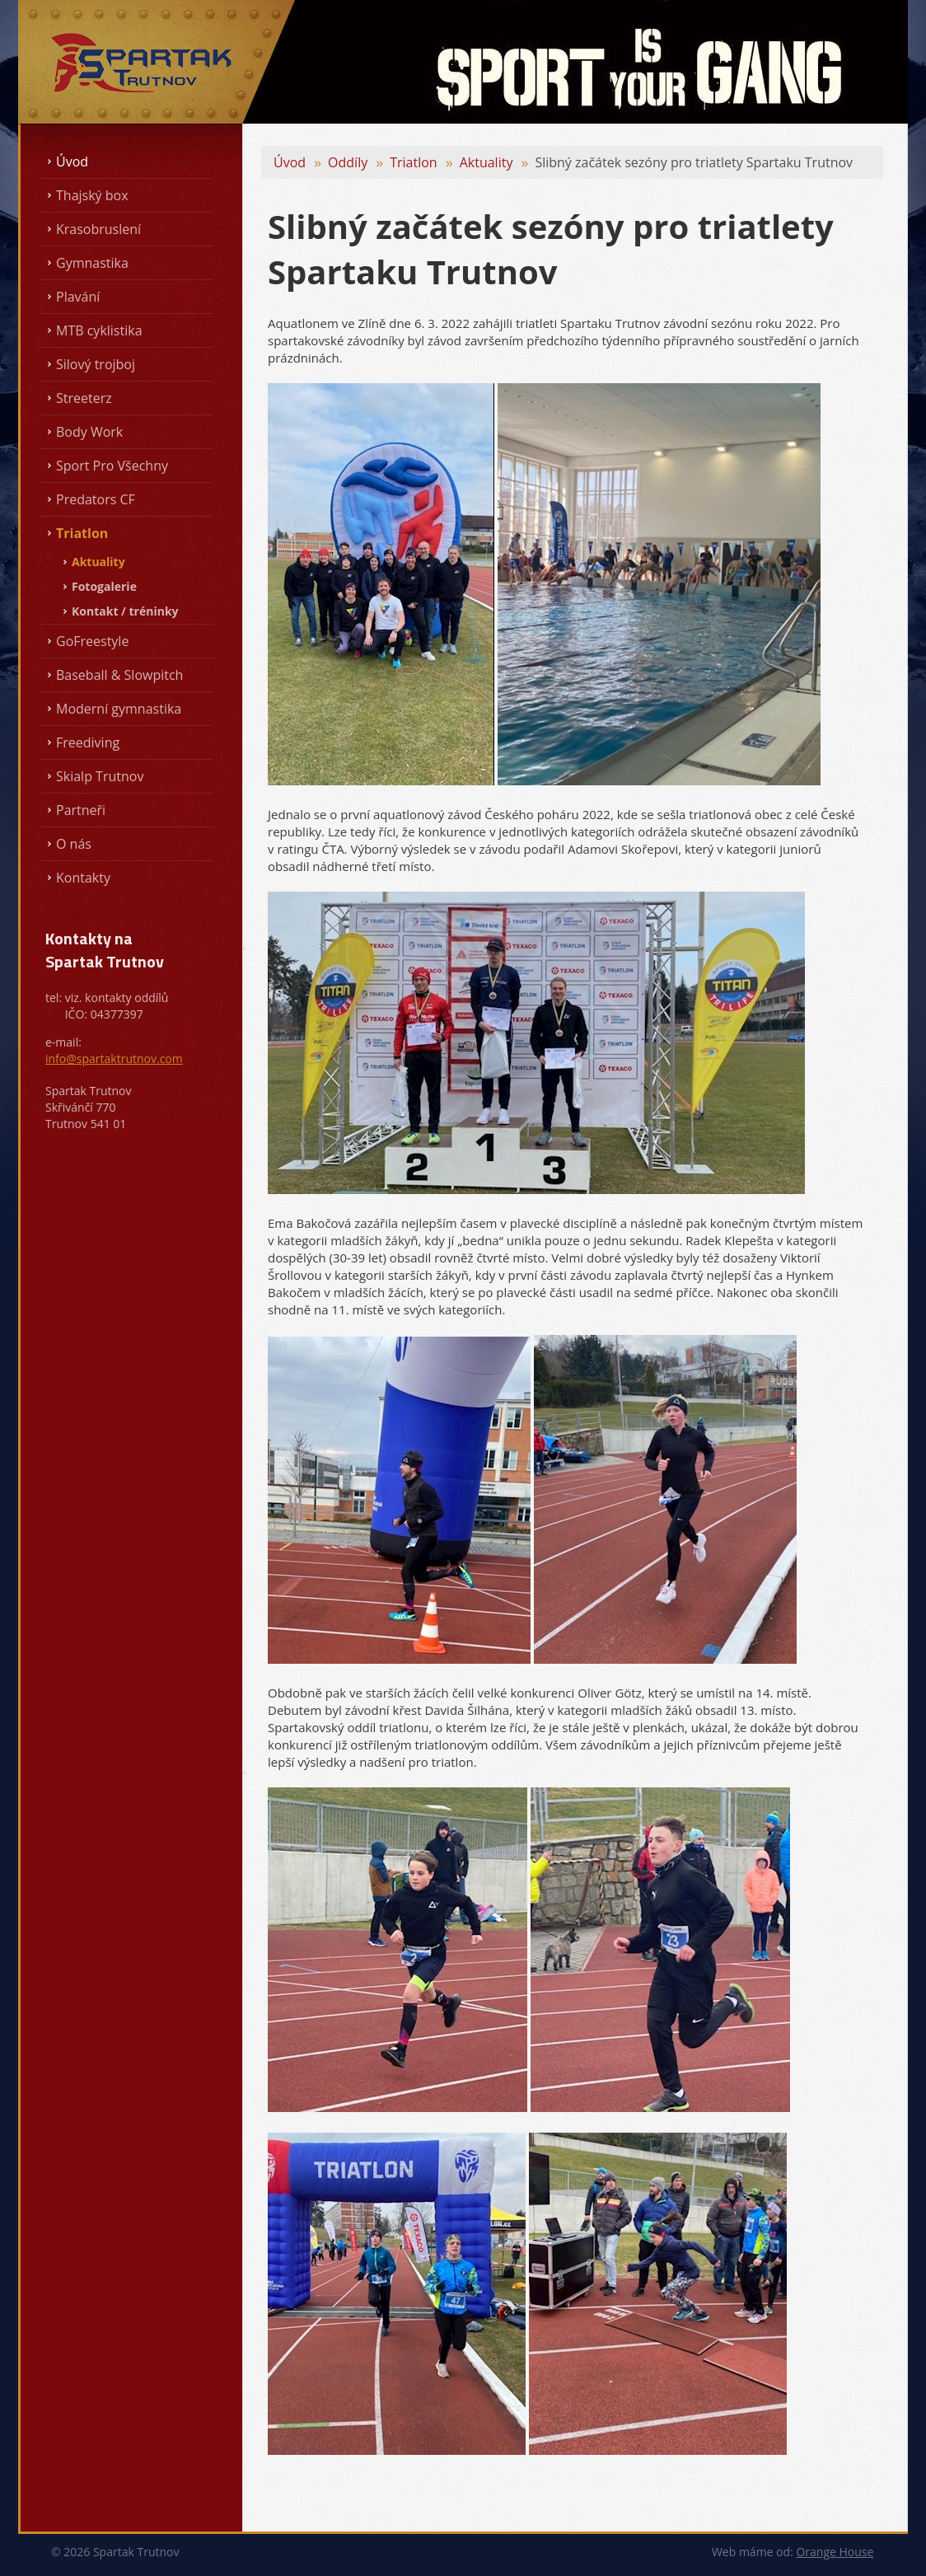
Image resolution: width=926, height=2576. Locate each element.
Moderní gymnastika (118, 709)
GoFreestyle (92, 641)
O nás (73, 844)
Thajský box (92, 195)
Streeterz (84, 398)
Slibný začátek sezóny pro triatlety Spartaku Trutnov (694, 162)
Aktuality (98, 561)
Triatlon (82, 533)
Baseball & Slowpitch (119, 675)
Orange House (834, 2552)
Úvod (72, 161)
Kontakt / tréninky (125, 611)
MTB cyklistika (99, 330)
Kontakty (83, 878)
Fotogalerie (104, 586)
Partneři (80, 810)
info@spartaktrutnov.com (114, 1058)
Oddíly (347, 162)
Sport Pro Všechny (112, 466)
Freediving (87, 742)
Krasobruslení (98, 229)
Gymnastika (92, 263)
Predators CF (95, 499)
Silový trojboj (95, 364)
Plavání (78, 297)
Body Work (89, 432)
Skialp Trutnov (99, 776)
